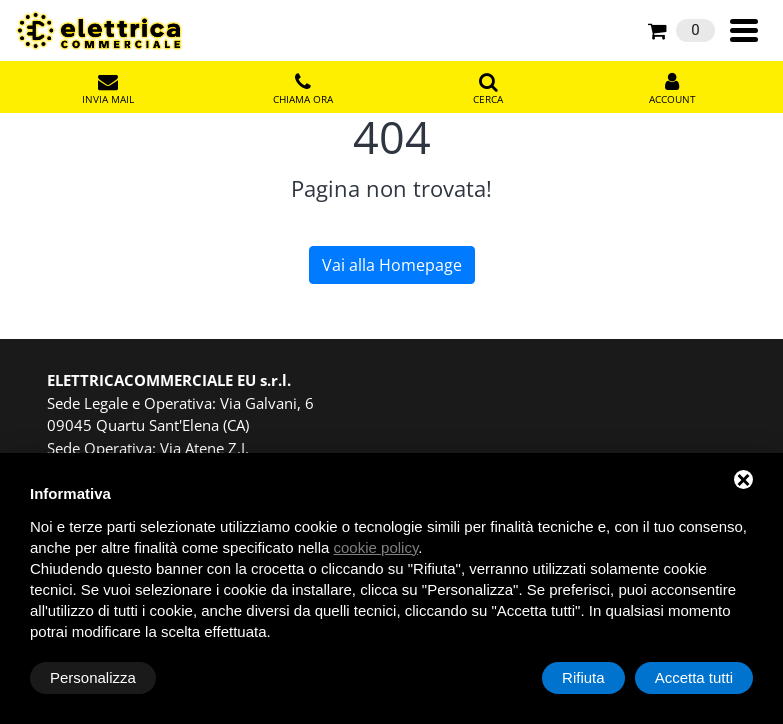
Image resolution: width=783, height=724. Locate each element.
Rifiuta (583, 677)
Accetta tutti (694, 677)
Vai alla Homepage (392, 265)
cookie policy (376, 547)
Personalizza (93, 677)
